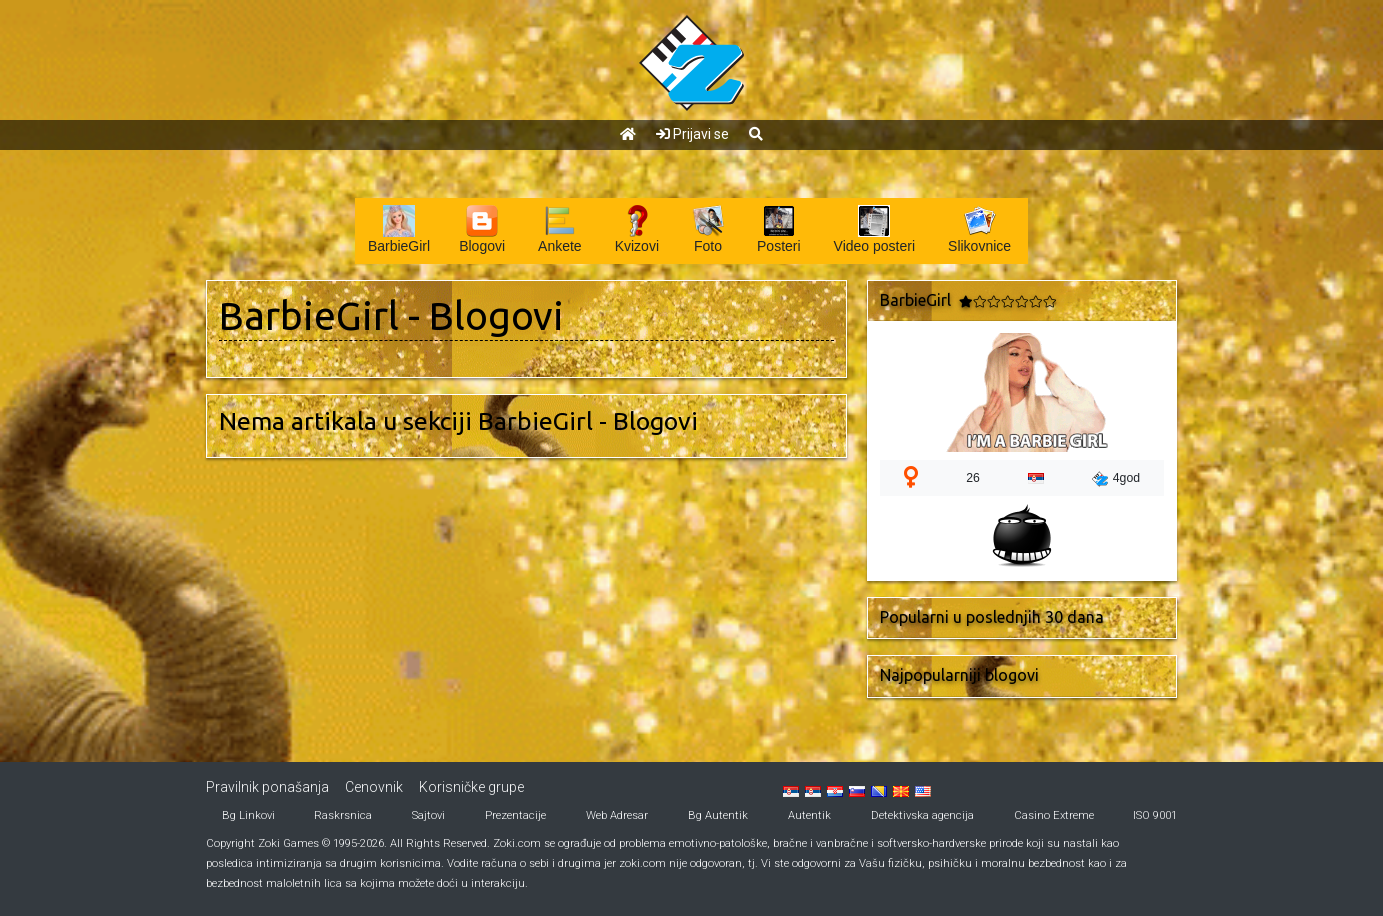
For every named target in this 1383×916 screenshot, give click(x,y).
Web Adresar (617, 815)
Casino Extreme (1054, 815)
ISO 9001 (1155, 815)
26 (973, 478)
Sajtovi (428, 815)
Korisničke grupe (471, 787)
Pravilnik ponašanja (267, 787)
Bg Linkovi (248, 815)
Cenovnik (374, 787)
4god (1116, 479)
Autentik (809, 815)
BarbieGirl (309, 315)
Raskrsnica (343, 815)
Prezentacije (515, 815)
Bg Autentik (718, 815)
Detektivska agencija (922, 815)
